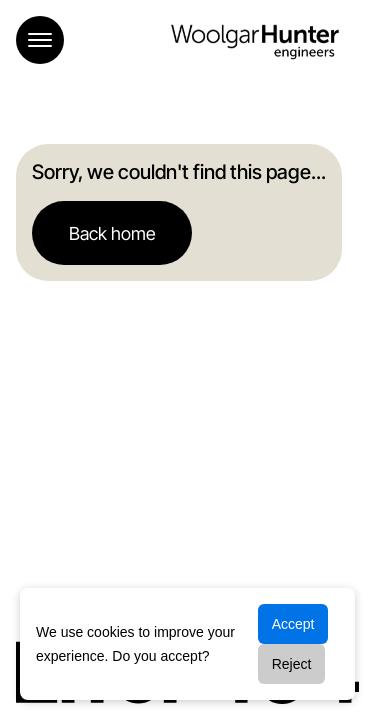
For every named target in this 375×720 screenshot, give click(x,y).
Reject (292, 664)
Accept (293, 624)
